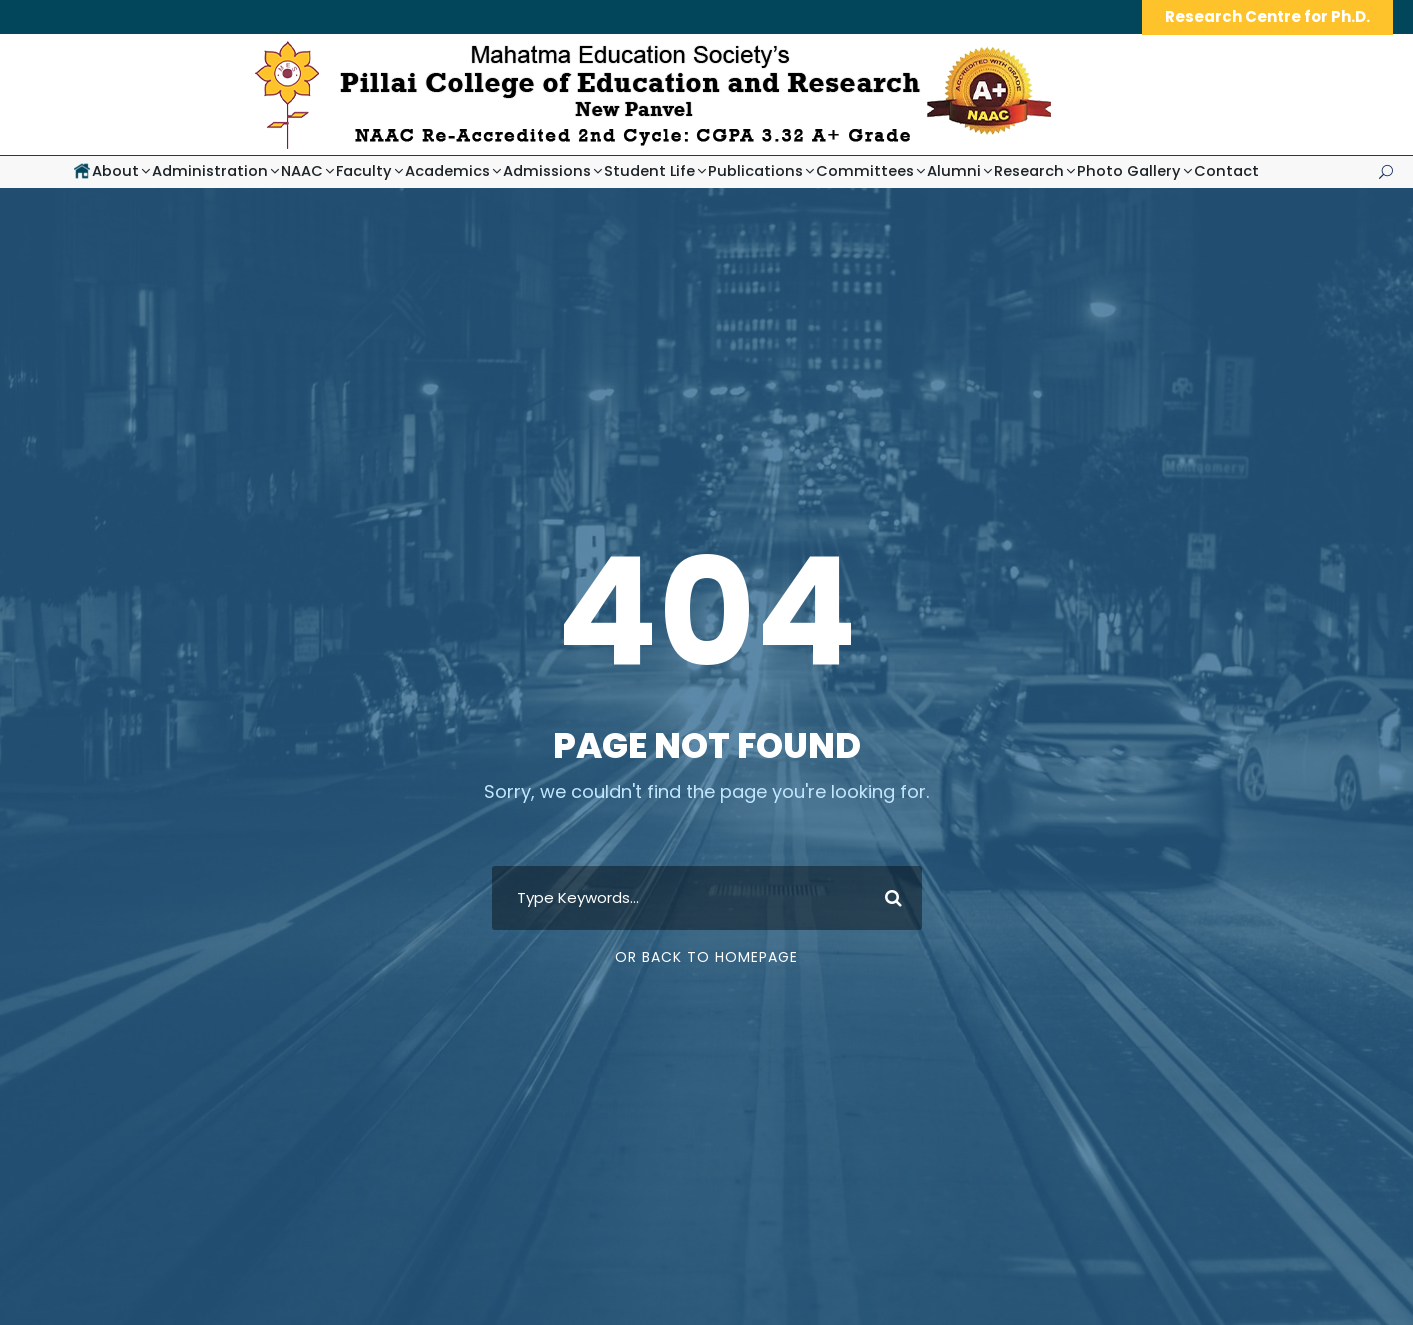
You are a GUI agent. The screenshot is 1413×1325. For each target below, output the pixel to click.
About (115, 171)
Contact (1226, 171)
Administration (210, 171)
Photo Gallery (1129, 171)
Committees (865, 171)
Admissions (547, 171)
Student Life (649, 171)
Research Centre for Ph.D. (1267, 16)
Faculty (364, 171)
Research (1029, 171)
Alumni (954, 171)
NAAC (302, 171)
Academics (447, 171)
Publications (755, 171)
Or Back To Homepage (706, 957)
